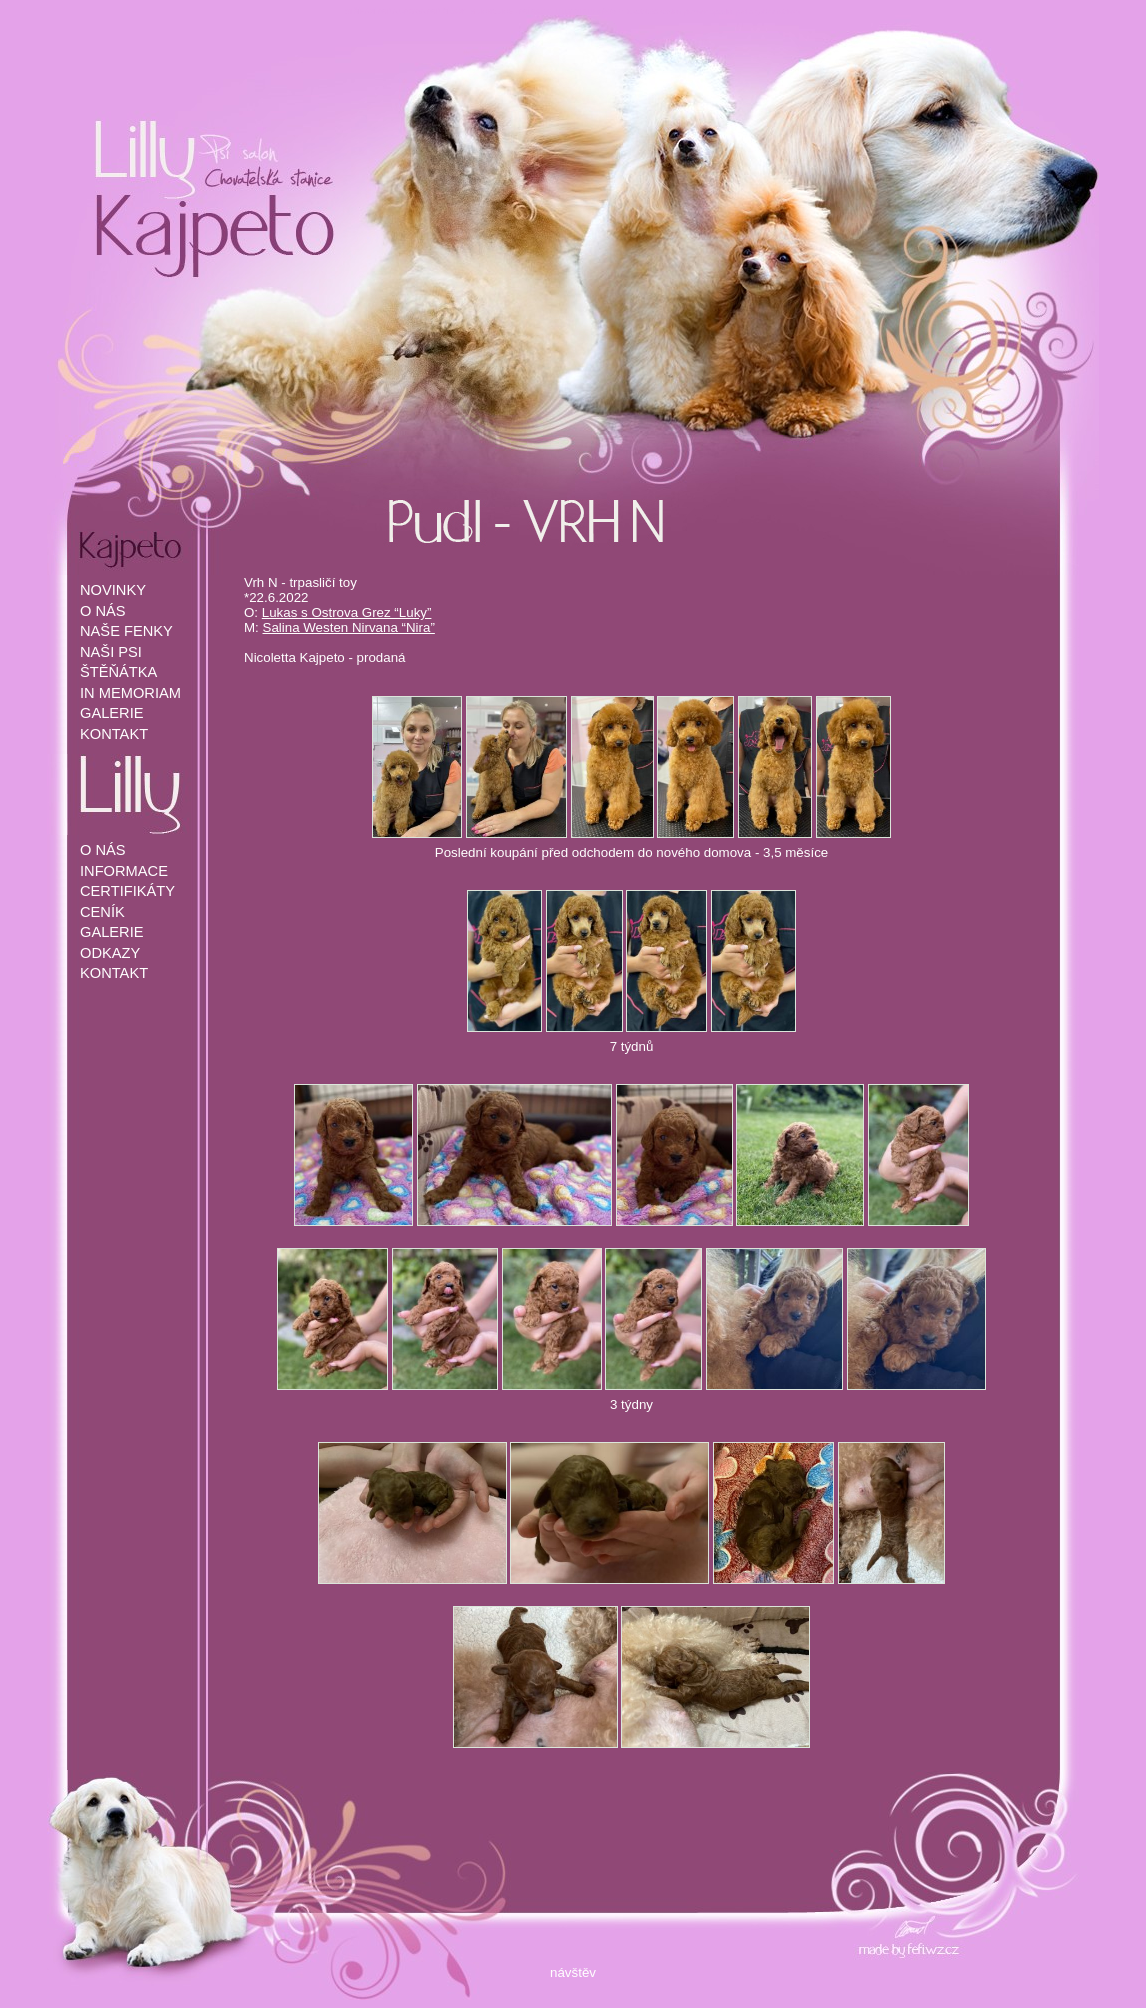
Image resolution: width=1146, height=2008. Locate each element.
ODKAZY (110, 953)
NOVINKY (113, 590)
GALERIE (112, 713)
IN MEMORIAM (130, 693)
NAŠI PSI (111, 652)
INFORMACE (124, 871)
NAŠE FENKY (126, 631)
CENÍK (102, 912)
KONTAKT (114, 734)
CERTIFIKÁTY (127, 891)
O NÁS (103, 611)
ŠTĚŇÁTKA (118, 672)
